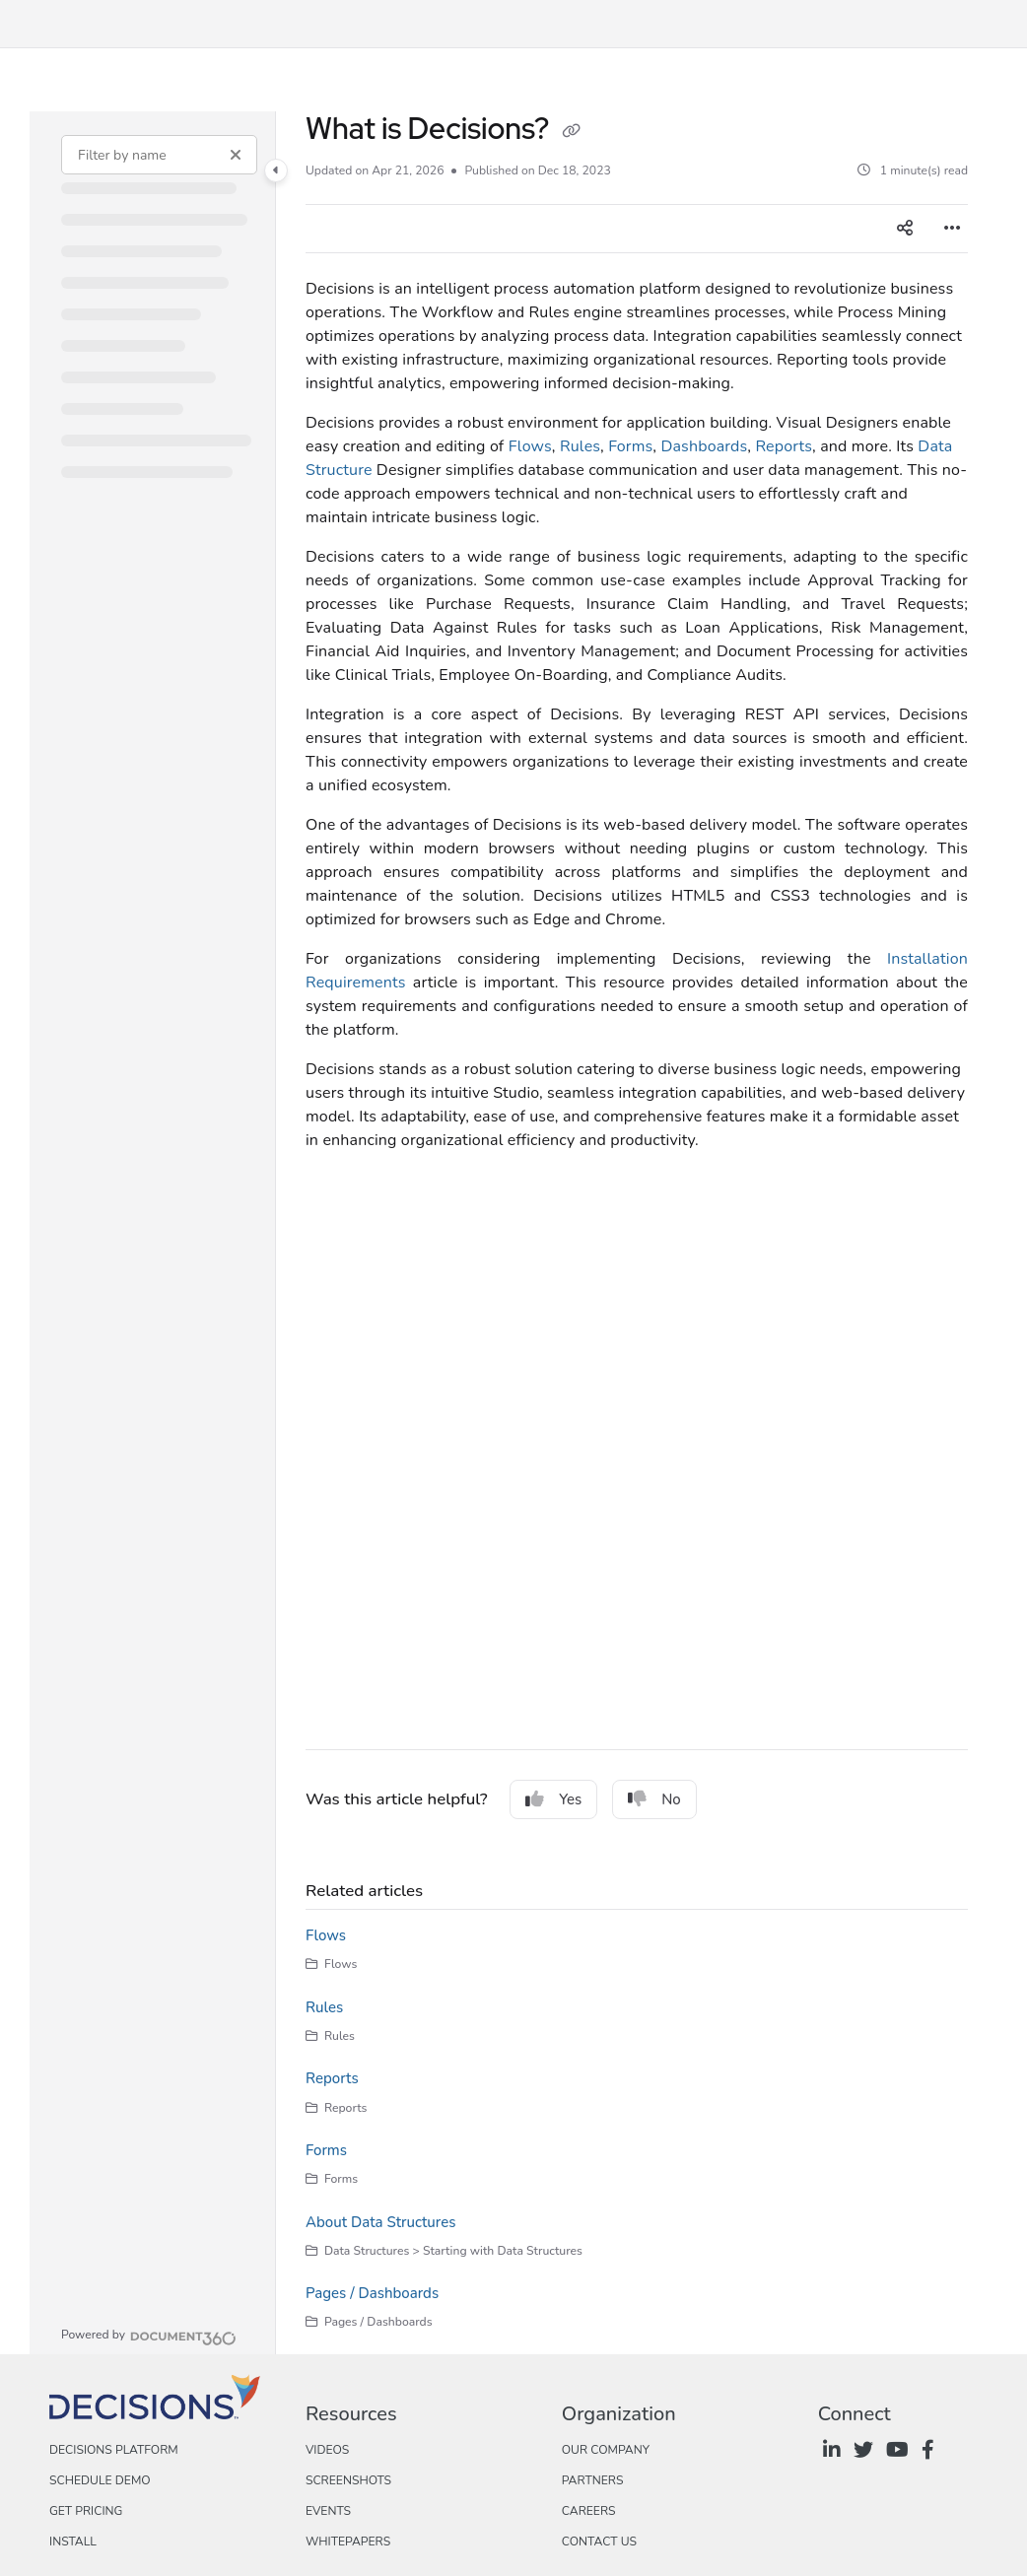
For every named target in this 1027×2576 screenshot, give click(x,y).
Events (328, 2511)
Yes (553, 1799)
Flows (530, 446)
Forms (630, 446)
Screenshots (348, 2480)
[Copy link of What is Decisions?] (571, 131)
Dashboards (703, 446)
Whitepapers (348, 2541)
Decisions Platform (113, 2450)
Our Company (606, 2450)
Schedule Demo (100, 2480)
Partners (593, 2480)
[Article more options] (952, 228)
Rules (580, 446)
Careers (589, 2511)
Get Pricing (85, 2511)
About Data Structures (380, 2222)
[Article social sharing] (905, 228)
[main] (636, 1232)
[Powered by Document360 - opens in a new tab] (149, 2335)
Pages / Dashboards (372, 2293)
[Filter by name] (159, 154)
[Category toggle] (276, 170)
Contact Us (599, 2541)
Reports (783, 446)
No (654, 1799)
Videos (327, 2450)
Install (73, 2541)
